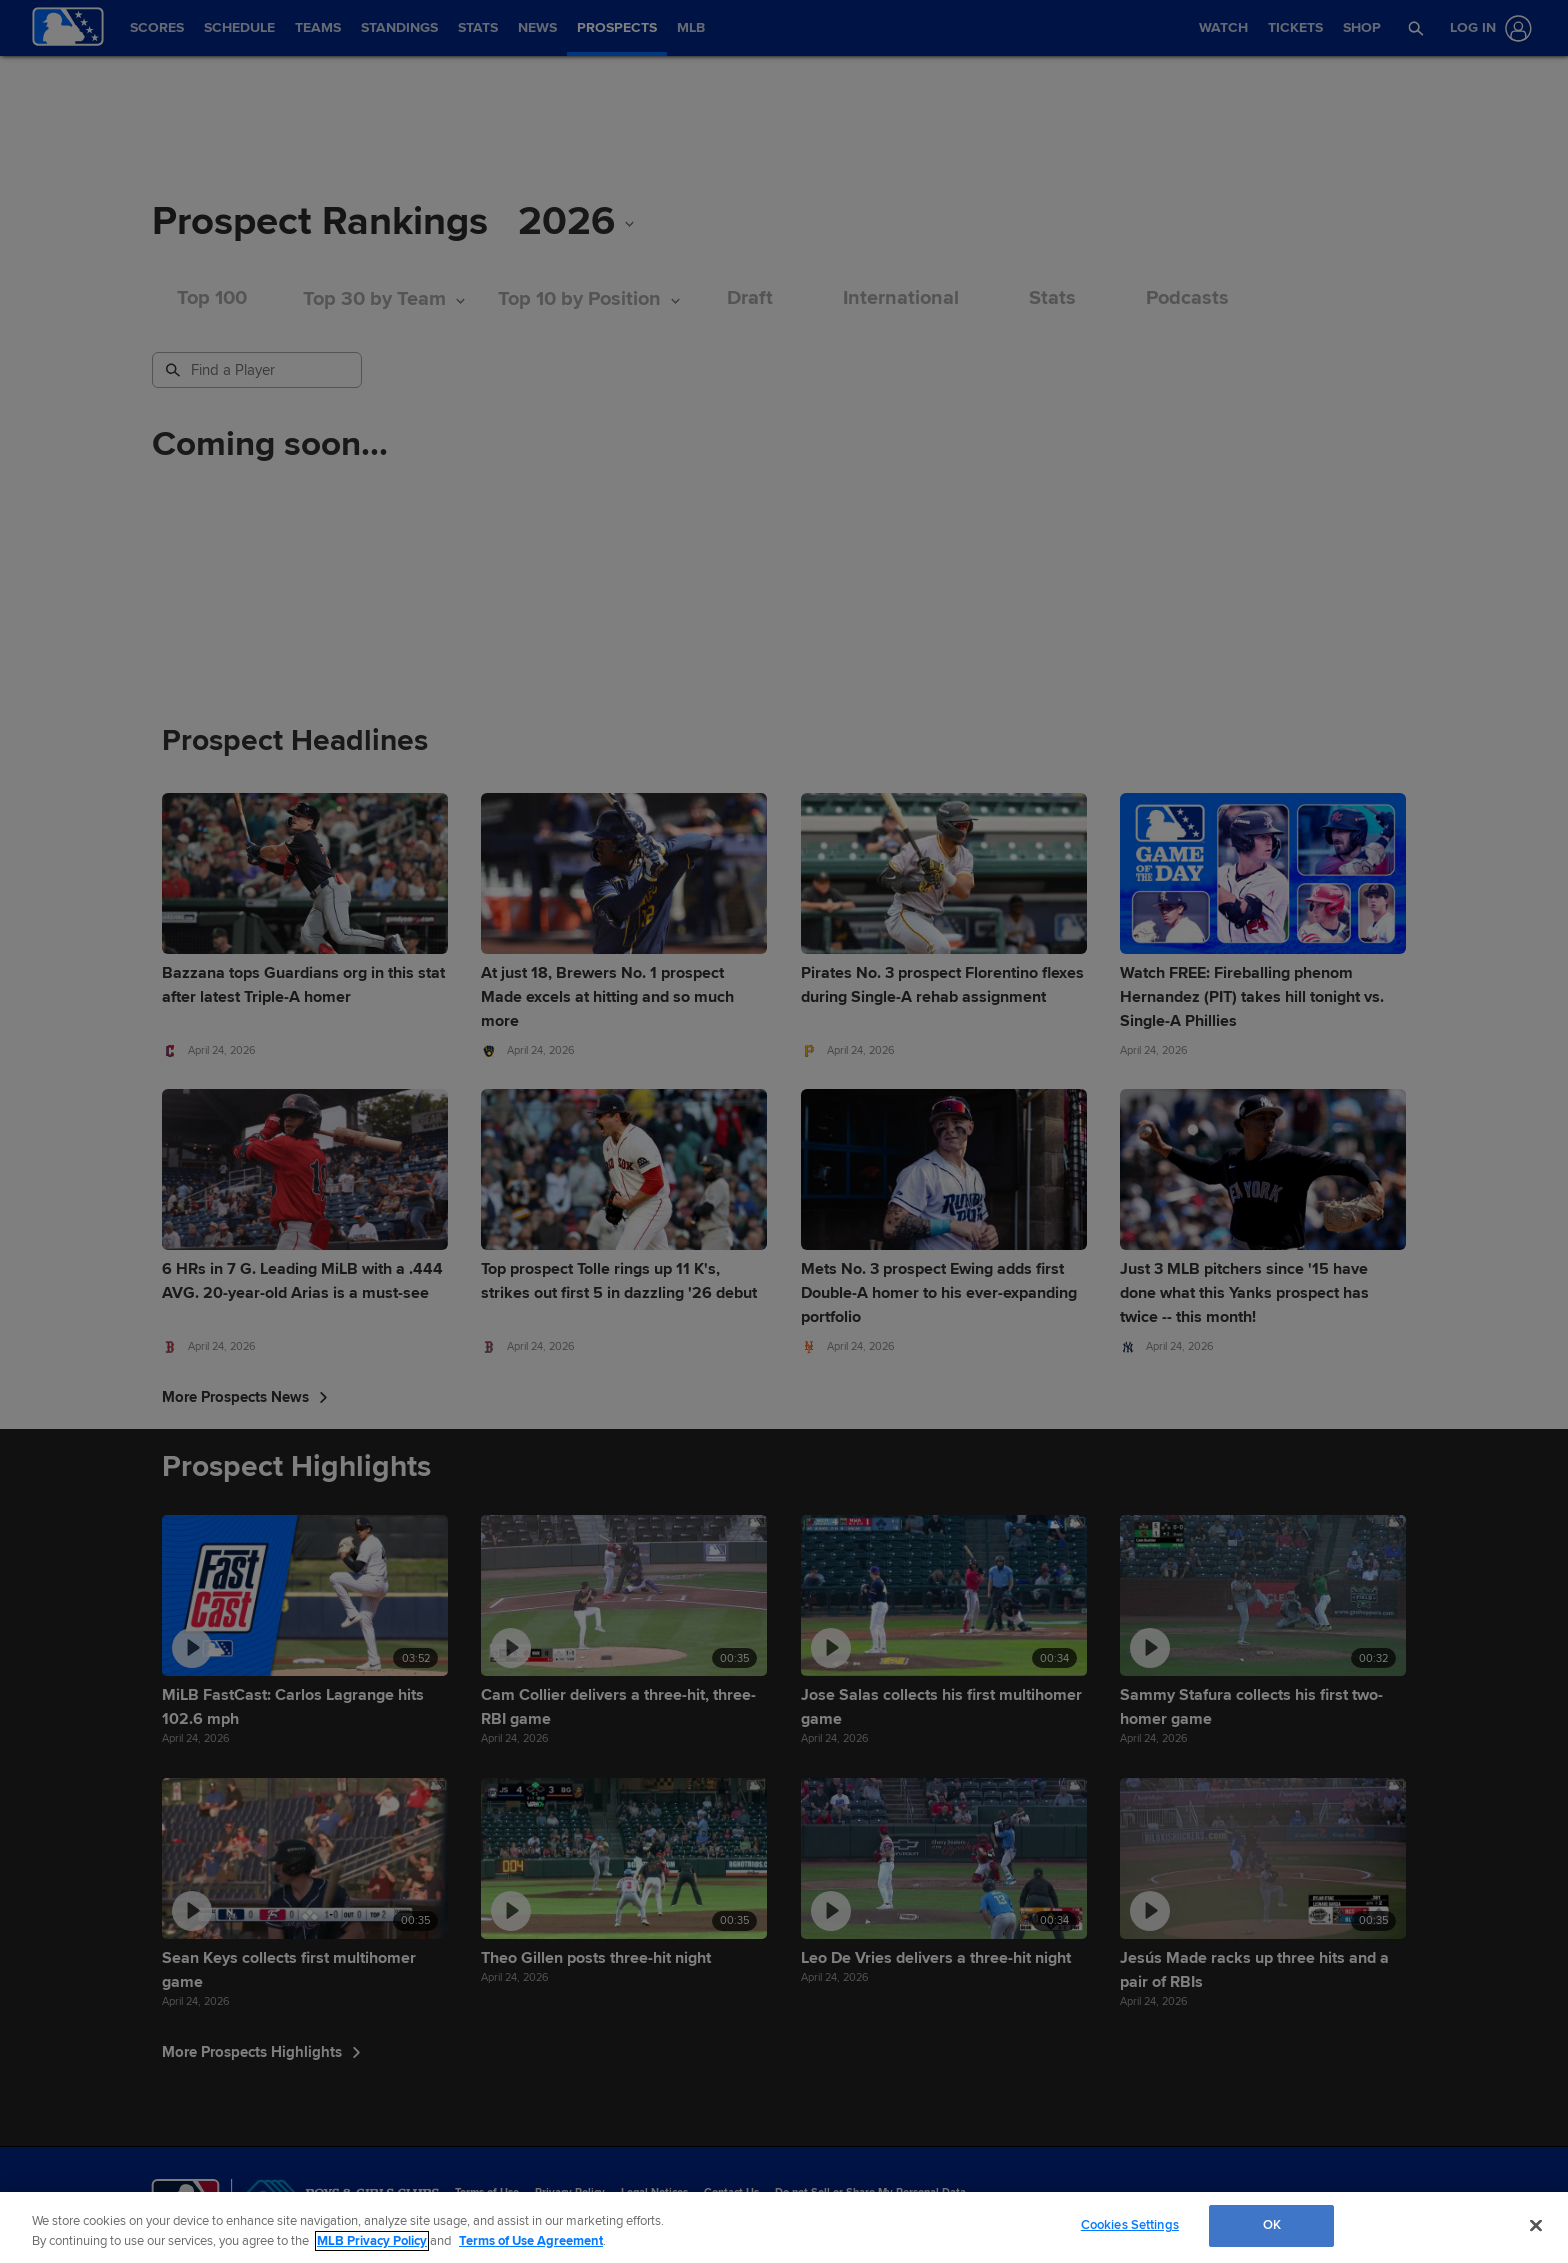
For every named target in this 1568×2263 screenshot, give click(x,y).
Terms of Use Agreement (531, 2241)
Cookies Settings (1130, 2225)
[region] (784, 2227)
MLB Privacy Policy (372, 2241)
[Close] (1536, 2225)
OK (1272, 2225)
